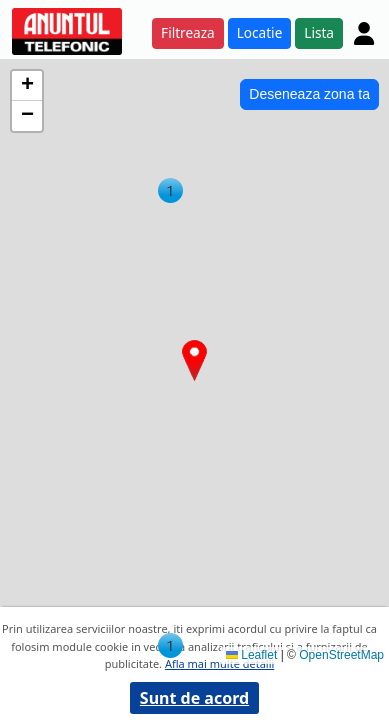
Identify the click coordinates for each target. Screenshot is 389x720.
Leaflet (251, 655)
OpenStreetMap (341, 655)
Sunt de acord (194, 698)
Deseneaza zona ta (309, 94)
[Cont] (364, 33)
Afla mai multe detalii (219, 663)
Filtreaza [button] (188, 32)
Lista (319, 32)
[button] (170, 190)
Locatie (260, 32)
